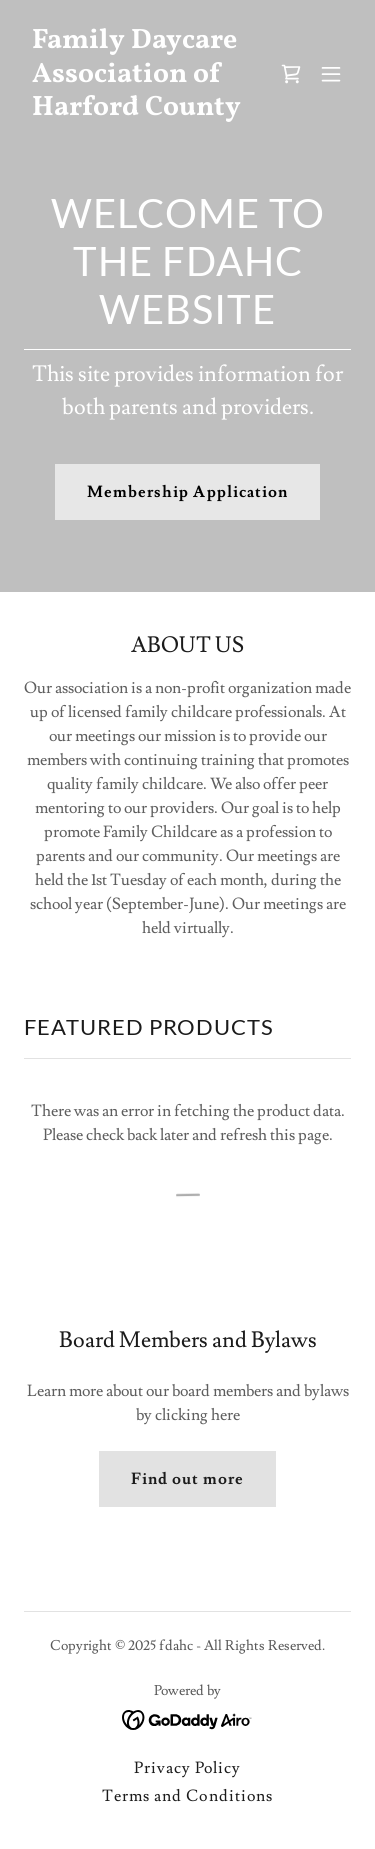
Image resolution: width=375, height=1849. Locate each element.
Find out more (187, 1479)
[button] (331, 74)
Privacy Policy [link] (187, 1768)
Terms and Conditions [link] (187, 1796)
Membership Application (187, 492)
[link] (138, 110)
